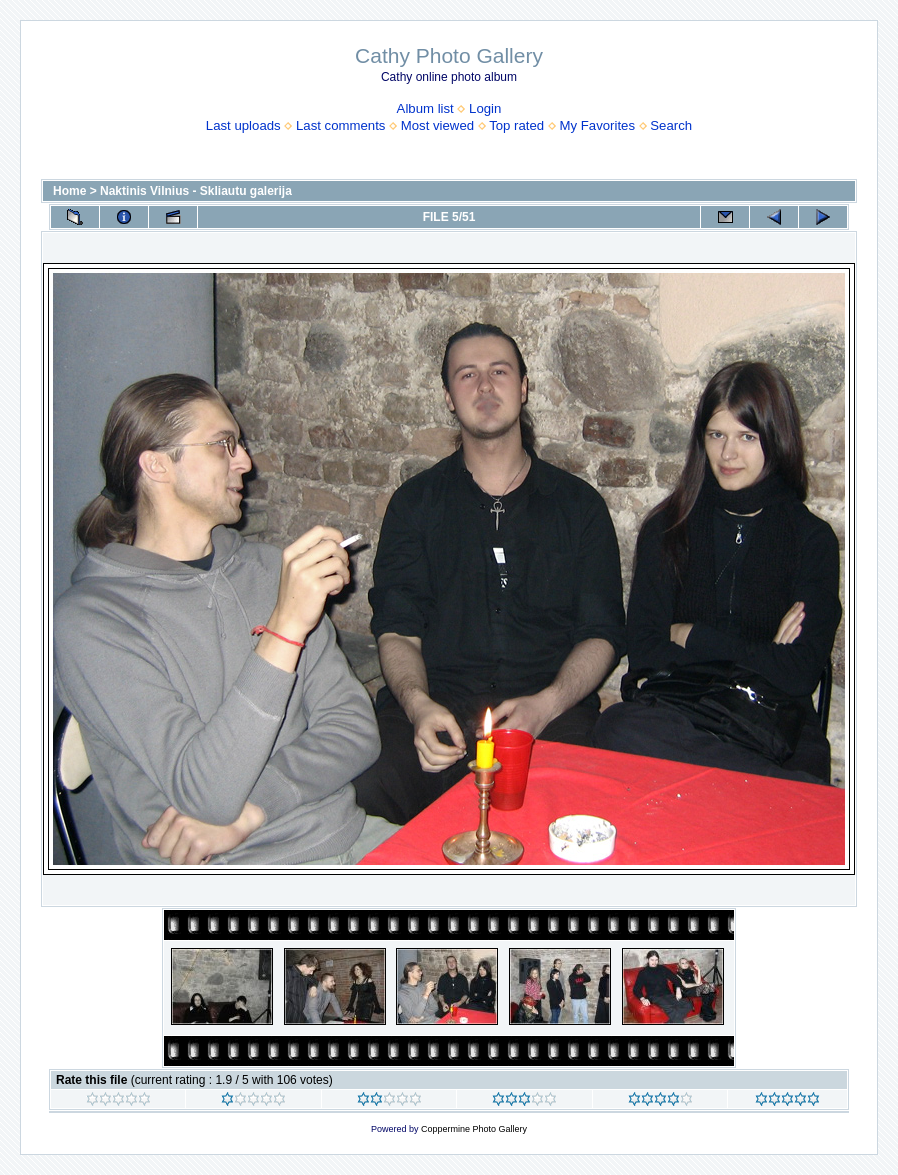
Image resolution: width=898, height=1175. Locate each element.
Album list (425, 108)
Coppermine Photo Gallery (474, 1129)
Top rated (516, 125)
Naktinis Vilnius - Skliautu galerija (196, 191)
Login (485, 108)
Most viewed (437, 125)
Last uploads (243, 125)
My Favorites (597, 125)
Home (69, 191)
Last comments (340, 125)
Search (671, 125)
